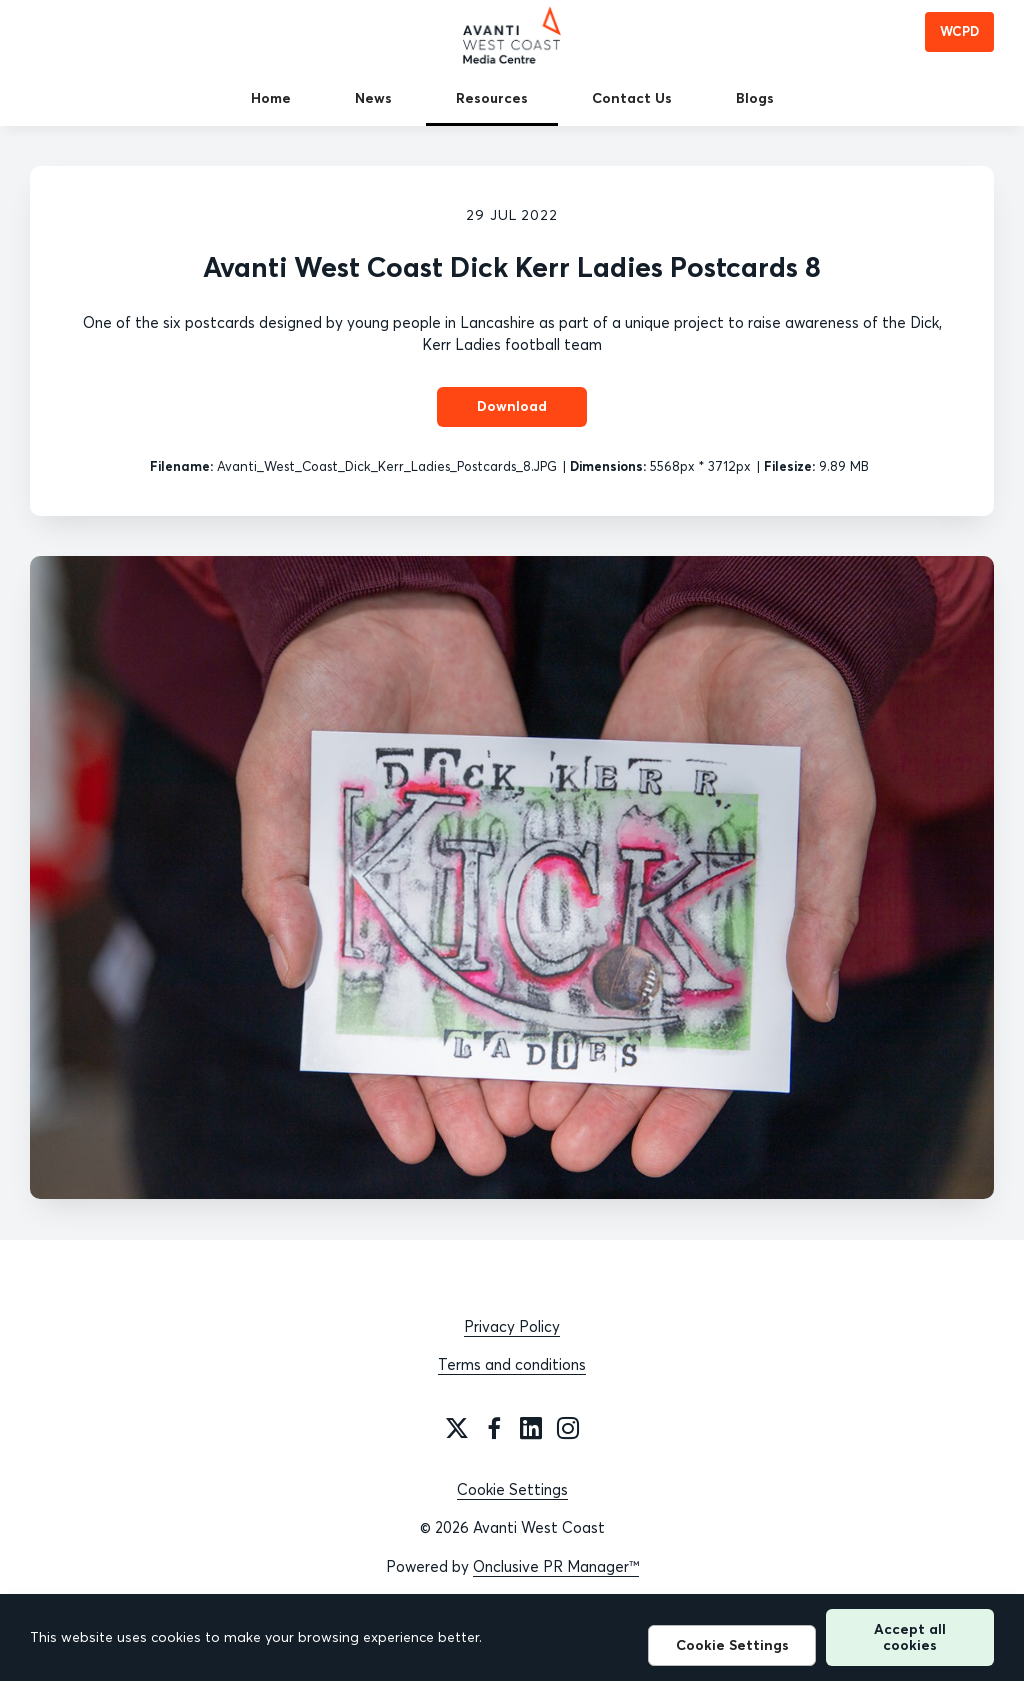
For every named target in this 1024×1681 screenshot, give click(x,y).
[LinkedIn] (531, 1428)
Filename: (181, 466)
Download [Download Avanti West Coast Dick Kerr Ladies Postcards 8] (512, 406)
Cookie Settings (512, 1489)
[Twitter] (457, 1428)
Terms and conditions (512, 1364)
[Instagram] (568, 1428)
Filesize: (789, 466)
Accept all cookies (910, 1636)
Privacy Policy (512, 1326)
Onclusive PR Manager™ (556, 1566)
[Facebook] (494, 1428)
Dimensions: (608, 466)
